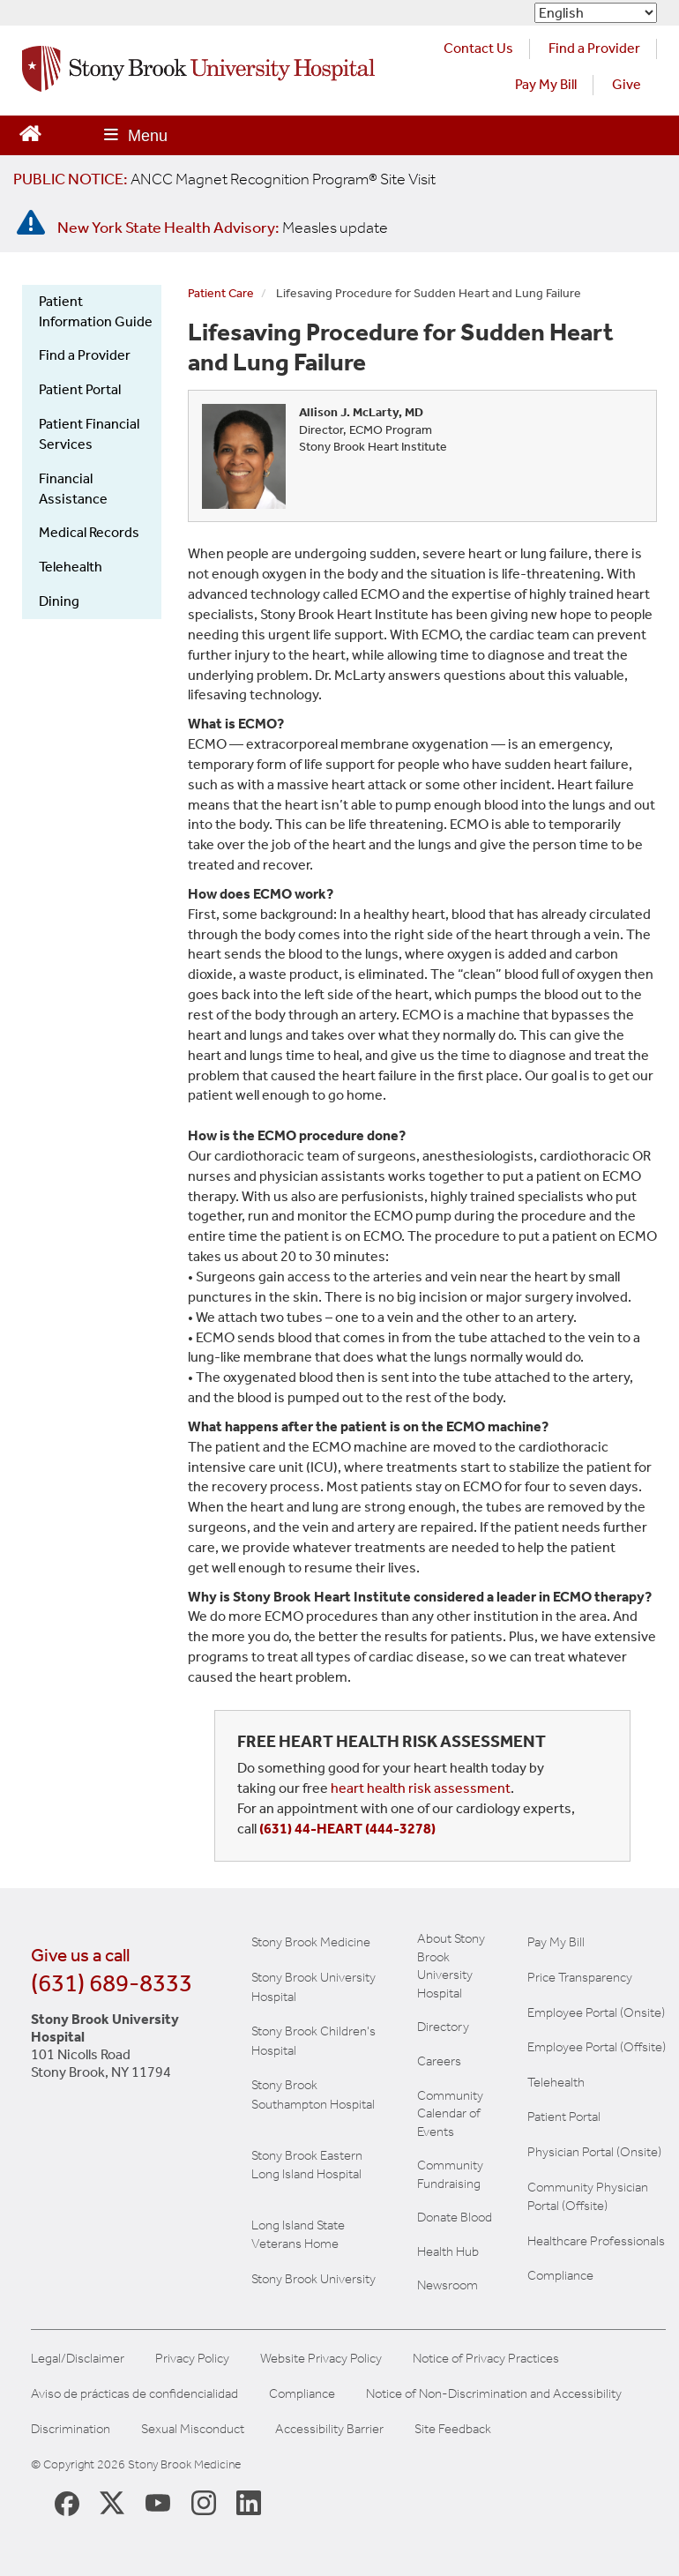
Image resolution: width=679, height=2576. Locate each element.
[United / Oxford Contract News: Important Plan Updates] (224, 179)
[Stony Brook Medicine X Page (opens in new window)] (112, 2502)
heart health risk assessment (421, 1788)
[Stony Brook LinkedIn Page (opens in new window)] (249, 2502)
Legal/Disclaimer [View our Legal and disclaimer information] (77, 2358)
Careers (439, 2061)
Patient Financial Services (89, 433)
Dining (59, 601)
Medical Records (89, 532)
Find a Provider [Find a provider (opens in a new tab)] (594, 48)
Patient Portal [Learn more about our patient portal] (564, 2116)
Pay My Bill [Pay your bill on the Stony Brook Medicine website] (556, 1942)
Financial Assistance (73, 488)
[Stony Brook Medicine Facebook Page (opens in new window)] (67, 2502)
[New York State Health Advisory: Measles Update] (222, 227)
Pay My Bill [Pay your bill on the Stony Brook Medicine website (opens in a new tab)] (546, 84)
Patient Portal (80, 389)
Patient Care (221, 293)
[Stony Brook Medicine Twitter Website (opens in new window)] (158, 2502)
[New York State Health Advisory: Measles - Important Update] (31, 223)
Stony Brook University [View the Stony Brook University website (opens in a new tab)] (313, 2279)
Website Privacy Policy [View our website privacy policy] (321, 2358)
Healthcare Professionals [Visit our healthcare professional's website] (596, 2241)
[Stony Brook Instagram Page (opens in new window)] (204, 2502)
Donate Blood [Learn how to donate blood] (454, 2217)
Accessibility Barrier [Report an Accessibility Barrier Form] (329, 2429)
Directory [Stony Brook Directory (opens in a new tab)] (443, 2027)
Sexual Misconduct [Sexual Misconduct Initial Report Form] (192, 2429)
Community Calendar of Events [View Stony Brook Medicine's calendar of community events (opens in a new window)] (450, 2113)
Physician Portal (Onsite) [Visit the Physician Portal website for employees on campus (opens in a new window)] (594, 2152)
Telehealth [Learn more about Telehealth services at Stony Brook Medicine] (556, 2082)
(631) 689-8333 (111, 1982)
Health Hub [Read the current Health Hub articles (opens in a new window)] (448, 2251)
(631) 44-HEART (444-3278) (347, 1828)
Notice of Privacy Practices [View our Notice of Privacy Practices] (486, 2358)
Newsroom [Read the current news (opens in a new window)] (447, 2285)
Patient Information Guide (96, 311)
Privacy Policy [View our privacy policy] (192, 2358)
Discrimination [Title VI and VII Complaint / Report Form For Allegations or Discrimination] (70, 2429)
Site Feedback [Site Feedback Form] (452, 2429)
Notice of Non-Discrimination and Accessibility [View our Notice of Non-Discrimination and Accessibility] (494, 2393)
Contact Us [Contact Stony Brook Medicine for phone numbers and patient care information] (478, 48)
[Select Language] (595, 13)
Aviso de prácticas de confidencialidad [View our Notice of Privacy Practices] (134, 2393)
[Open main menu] (135, 135)
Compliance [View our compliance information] (560, 2275)
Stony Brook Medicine (310, 1942)
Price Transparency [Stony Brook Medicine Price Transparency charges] (579, 1977)
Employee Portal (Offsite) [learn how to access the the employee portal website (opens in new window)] (596, 2047)
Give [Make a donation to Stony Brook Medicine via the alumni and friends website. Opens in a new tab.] (626, 84)
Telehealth (70, 566)
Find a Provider (85, 355)
